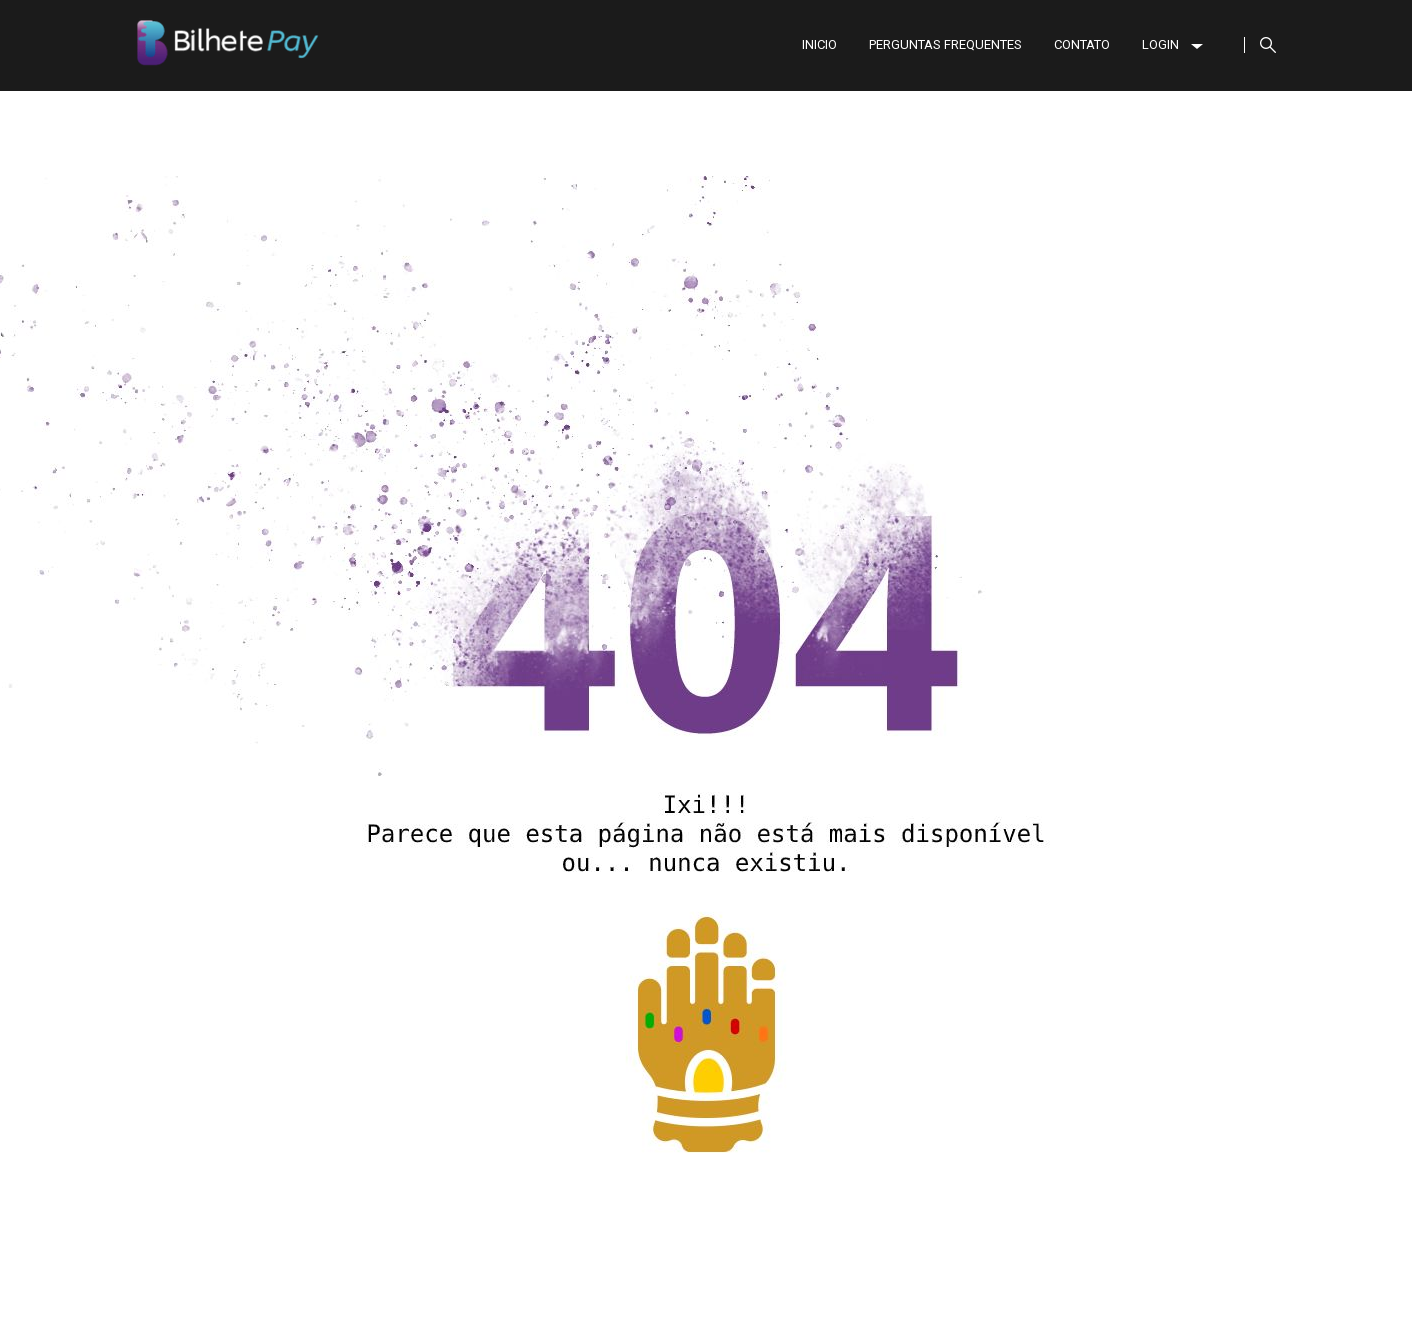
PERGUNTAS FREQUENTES (945, 44)
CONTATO (1082, 44)
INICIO (819, 44)
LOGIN (1172, 44)
